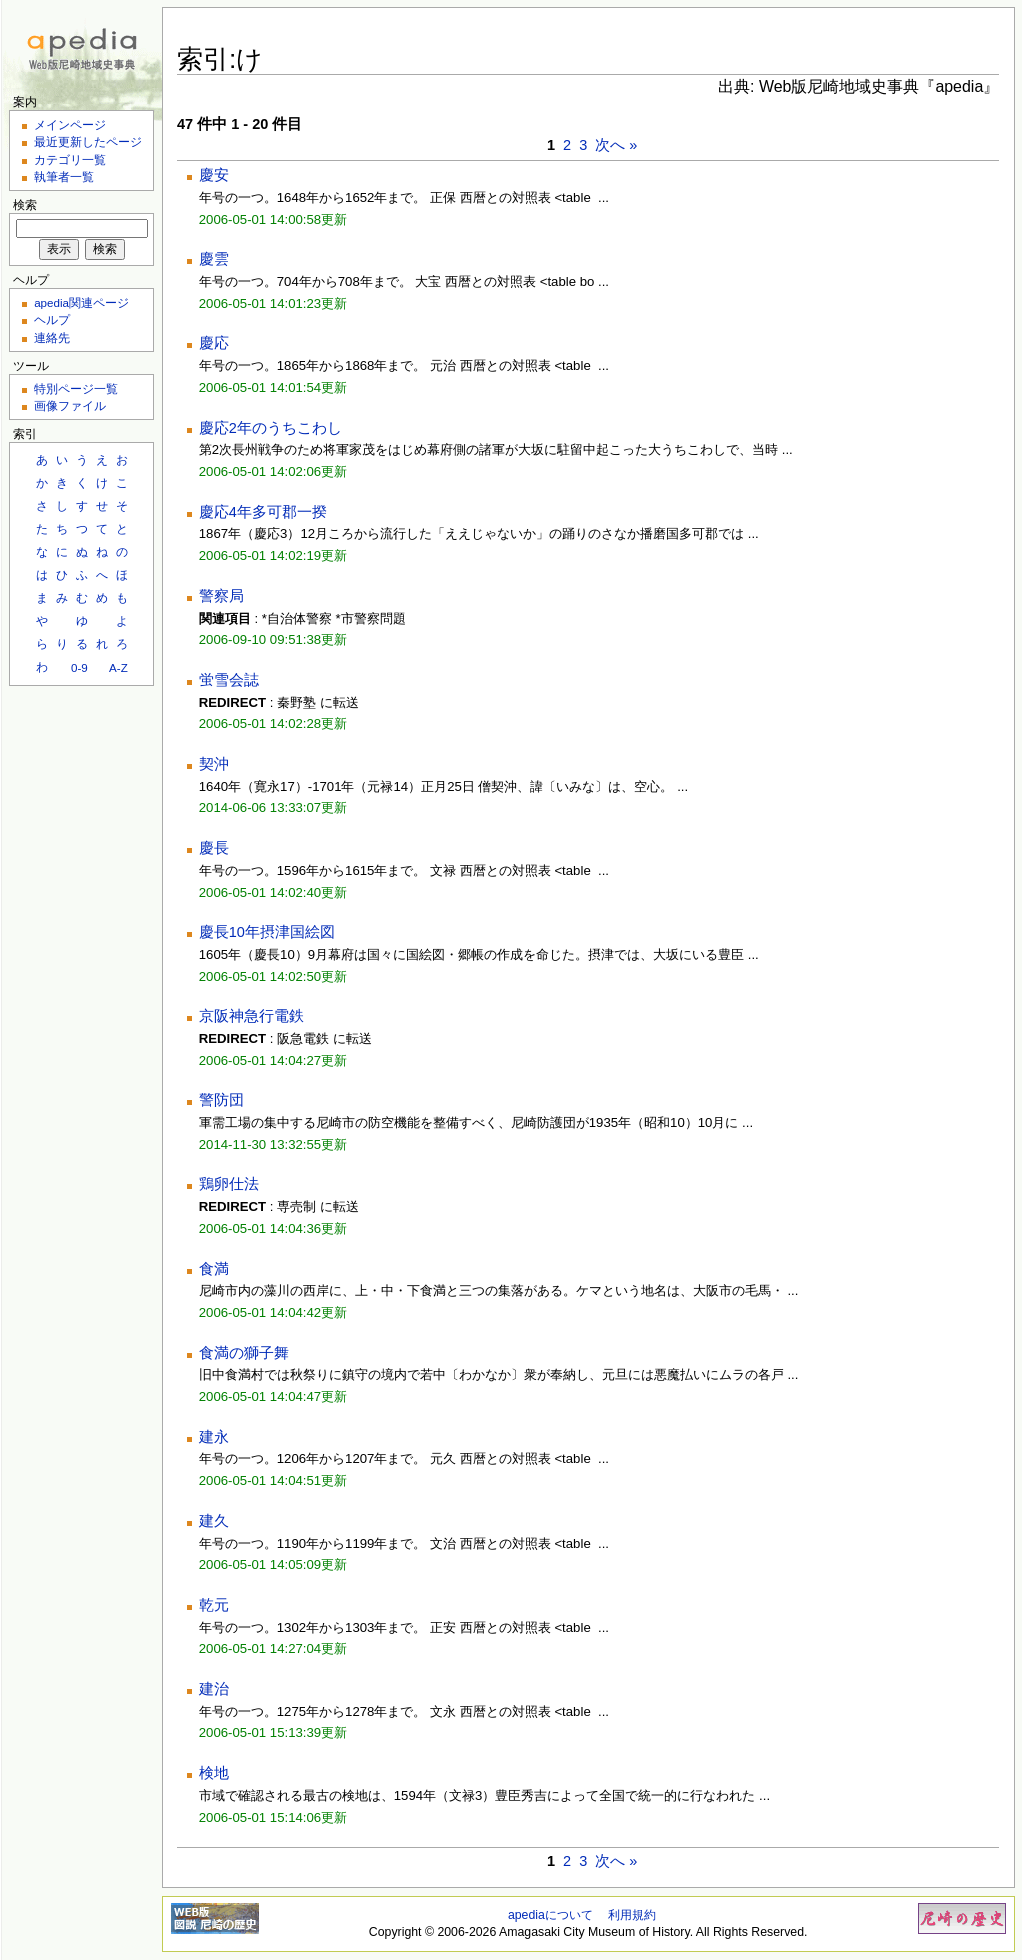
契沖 (214, 764)
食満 (214, 1269)
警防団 (221, 1100)
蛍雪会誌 (229, 680)
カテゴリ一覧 (70, 159)
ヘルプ (52, 319)
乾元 (214, 1605)
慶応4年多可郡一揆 (263, 512)
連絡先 (52, 337)
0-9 (79, 667)
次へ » (616, 145)
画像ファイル (70, 405)
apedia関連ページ (81, 302)
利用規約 (632, 1915)
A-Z (118, 667)
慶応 (214, 343)
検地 (214, 1773)
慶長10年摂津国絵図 (267, 932)
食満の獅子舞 (244, 1353)
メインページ (70, 124)
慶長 (214, 848)
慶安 (214, 175)
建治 (214, 1689)
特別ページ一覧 (76, 388)
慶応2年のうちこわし (270, 428)
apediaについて (550, 1915)
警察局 (221, 596)
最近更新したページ (88, 141)
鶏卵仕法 (229, 1184)
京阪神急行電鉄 (251, 1016)
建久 (214, 1521)
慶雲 (214, 259)
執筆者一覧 (64, 176)
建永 (214, 1437)
